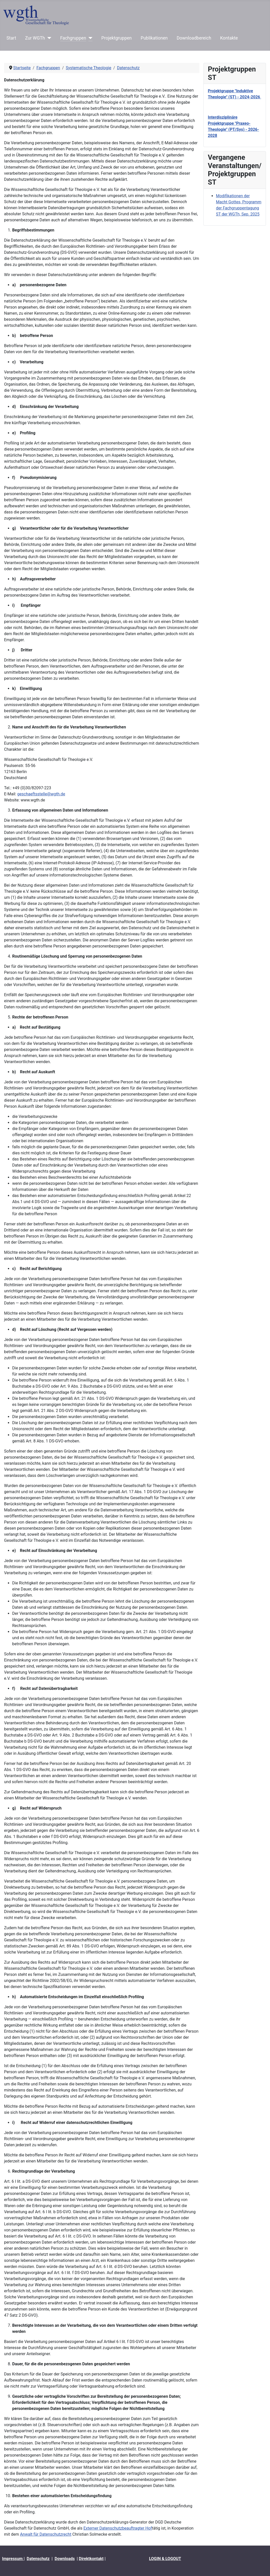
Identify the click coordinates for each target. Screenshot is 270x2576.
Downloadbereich (194, 38)
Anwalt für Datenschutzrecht (45, 2534)
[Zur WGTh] (48, 38)
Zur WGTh (35, 38)
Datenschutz (38, 2558)
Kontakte (229, 38)
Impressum (13, 2558)
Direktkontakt (91, 2558)
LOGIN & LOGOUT (165, 2558)
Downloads (65, 2558)
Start (11, 38)
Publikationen (154, 38)
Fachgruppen (73, 38)
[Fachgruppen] (89, 38)
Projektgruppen (116, 38)
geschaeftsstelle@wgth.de (41, 794)
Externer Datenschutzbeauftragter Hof (117, 2528)
